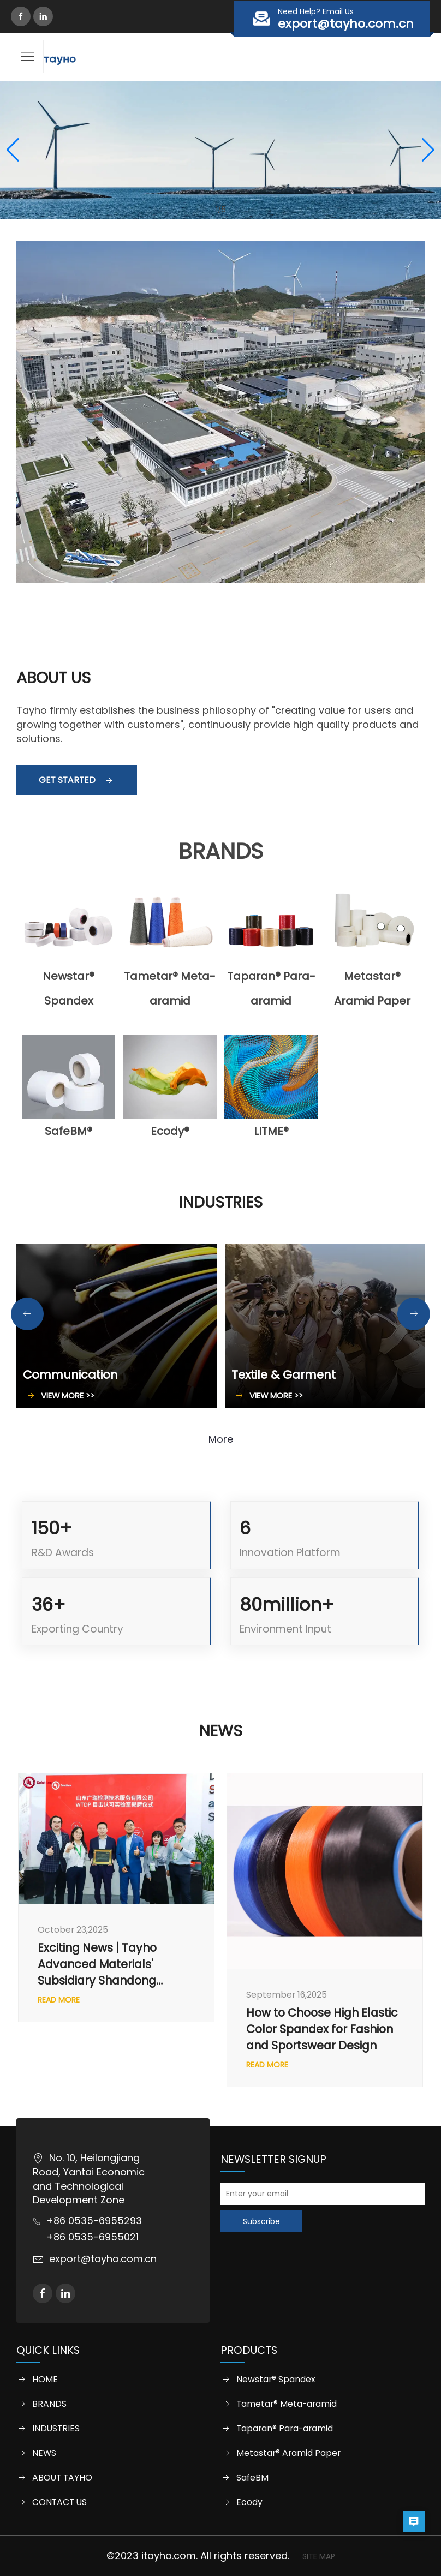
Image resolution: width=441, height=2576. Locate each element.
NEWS (44, 2453)
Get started (77, 780)
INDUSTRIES (56, 2428)
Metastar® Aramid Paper (288, 2453)
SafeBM (252, 2477)
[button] (12, 150)
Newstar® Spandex (275, 2379)
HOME (45, 2379)
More (220, 1439)
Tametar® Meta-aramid (286, 2404)
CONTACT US (59, 2502)
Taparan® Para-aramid (284, 2428)
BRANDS (49, 2404)
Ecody (249, 2502)
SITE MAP (318, 2556)
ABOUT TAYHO (62, 2477)
